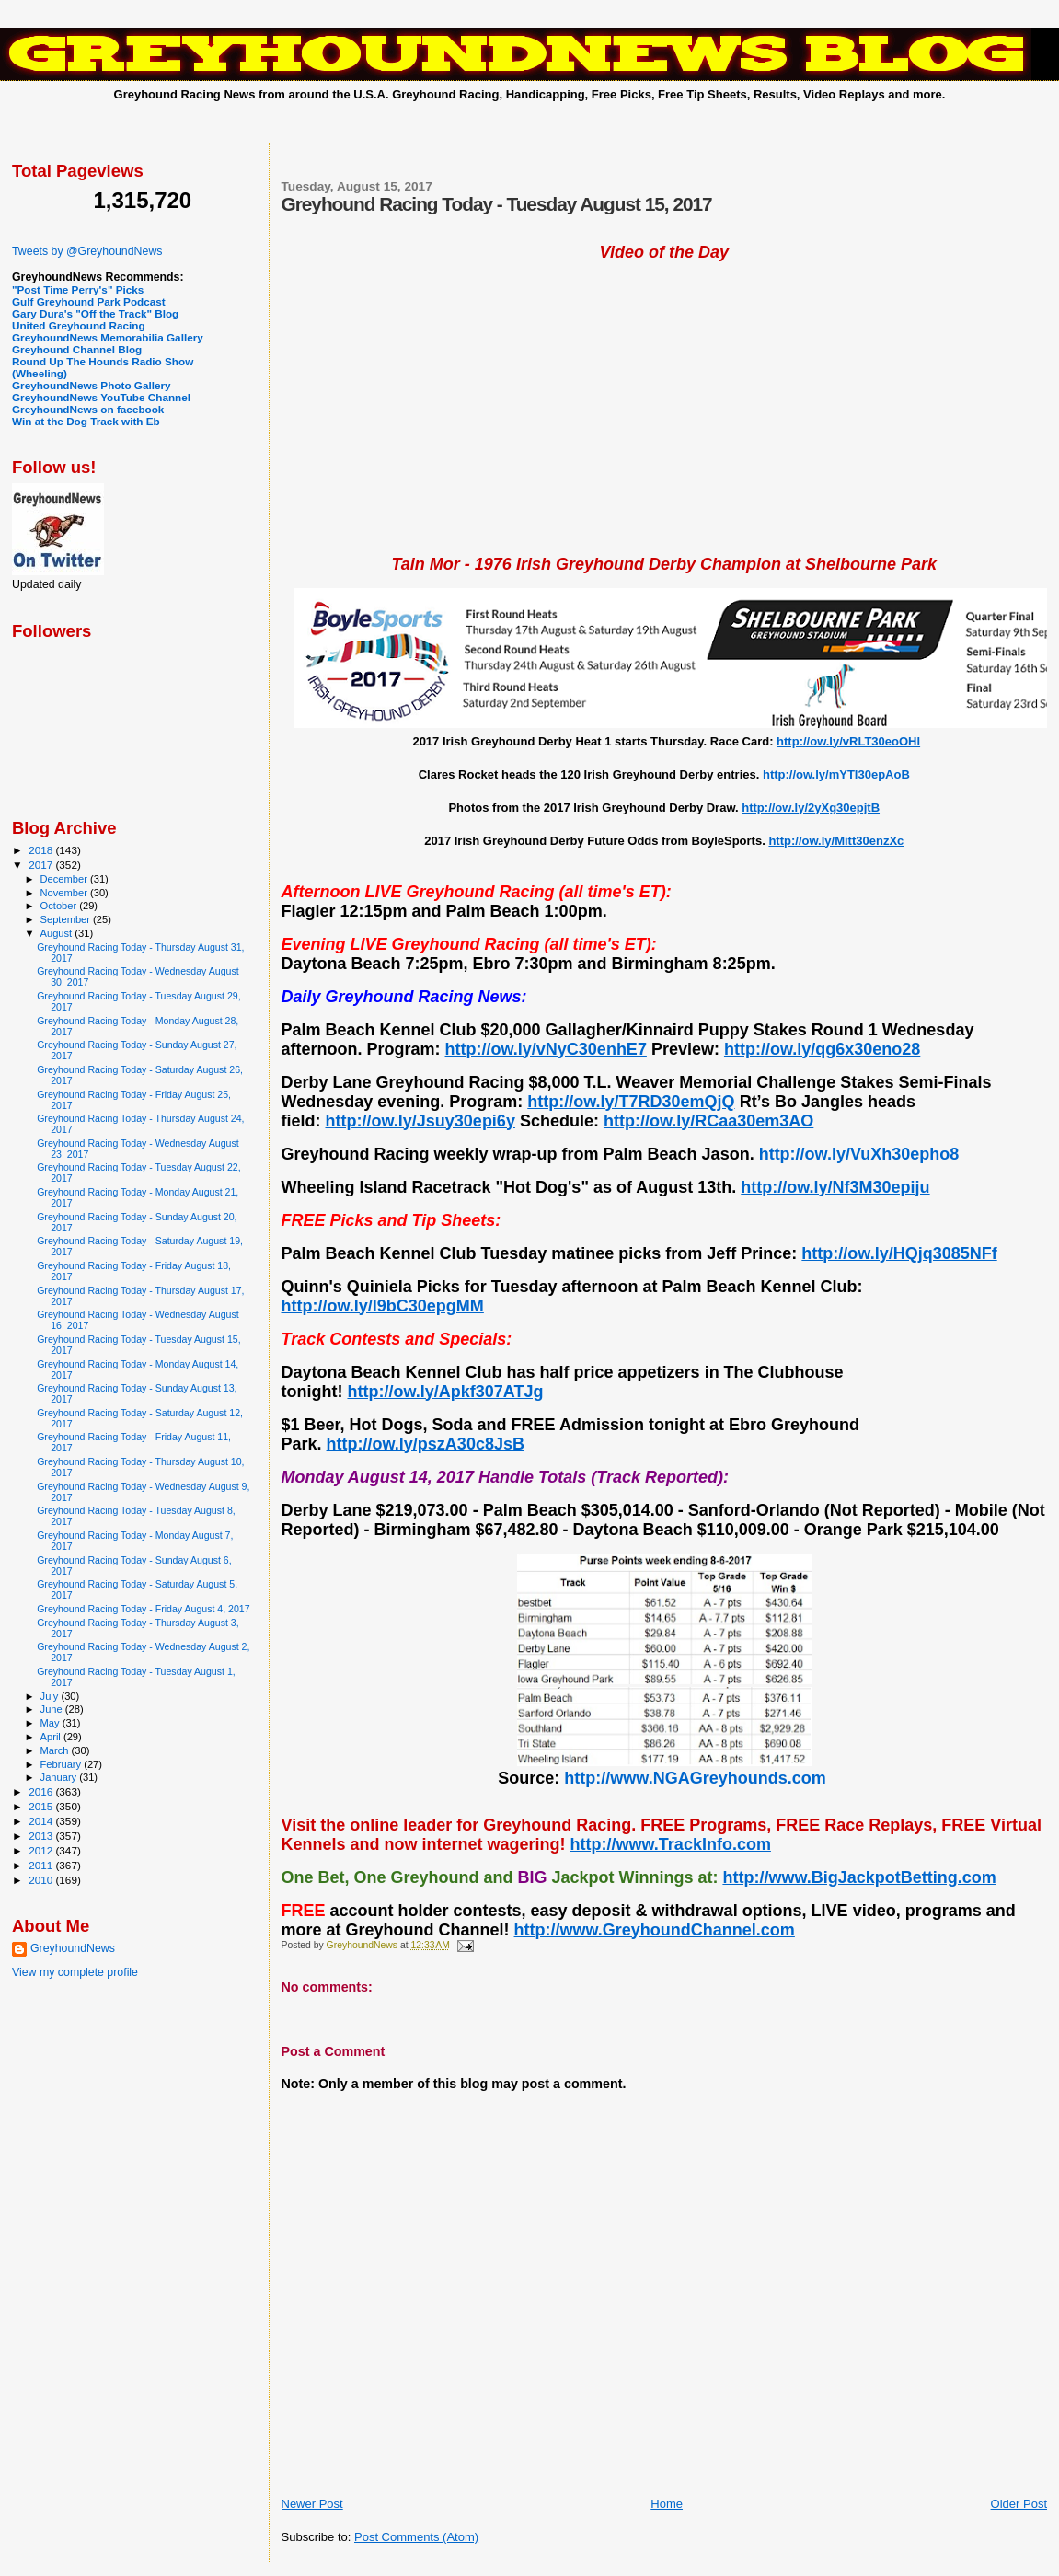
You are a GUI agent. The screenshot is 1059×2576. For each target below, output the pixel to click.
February (62, 1764)
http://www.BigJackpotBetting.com (859, 1877)
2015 (42, 1806)
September (67, 919)
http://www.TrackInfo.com (670, 1844)
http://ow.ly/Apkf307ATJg (445, 1391)
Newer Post (312, 2504)
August (57, 933)
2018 (42, 850)
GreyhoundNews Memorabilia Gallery (107, 337)
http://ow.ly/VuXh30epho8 (859, 1154)
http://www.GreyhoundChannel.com (654, 1930)
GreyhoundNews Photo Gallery (91, 385)
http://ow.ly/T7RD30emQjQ (630, 1101)
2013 (42, 1836)
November (65, 892)
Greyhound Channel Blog (77, 349)
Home (666, 2504)
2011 (42, 1865)
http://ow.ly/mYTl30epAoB (836, 774)
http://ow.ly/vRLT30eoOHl (848, 741)
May (51, 1722)
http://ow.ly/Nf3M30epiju (835, 1187)
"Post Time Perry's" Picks (78, 289)
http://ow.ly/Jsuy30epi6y (420, 1121)
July (51, 1696)
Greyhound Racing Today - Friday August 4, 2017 (143, 1608)
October (60, 905)
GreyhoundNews (72, 1948)
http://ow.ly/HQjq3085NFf (898, 1253)
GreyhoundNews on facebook (88, 409)
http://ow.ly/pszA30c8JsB (425, 1444)
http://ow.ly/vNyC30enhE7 (546, 1049)
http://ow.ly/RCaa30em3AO (708, 1121)
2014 (42, 1821)
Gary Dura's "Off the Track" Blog (95, 313)
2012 (42, 1850)
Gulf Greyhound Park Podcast (89, 301)
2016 (42, 1791)
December (65, 878)
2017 (42, 865)
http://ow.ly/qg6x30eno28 (822, 1049)
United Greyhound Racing (78, 325)
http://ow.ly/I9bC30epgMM (383, 1306)
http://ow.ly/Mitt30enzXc (836, 841)
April (51, 1736)
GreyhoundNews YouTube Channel (101, 397)
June (52, 1709)
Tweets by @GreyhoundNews (87, 251)
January (60, 1777)
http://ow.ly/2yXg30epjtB (811, 807)
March (56, 1750)
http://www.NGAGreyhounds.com (694, 1778)
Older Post (1019, 2504)
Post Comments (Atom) (416, 2537)
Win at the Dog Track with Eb (86, 421)
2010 (42, 1880)
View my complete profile (75, 1972)
